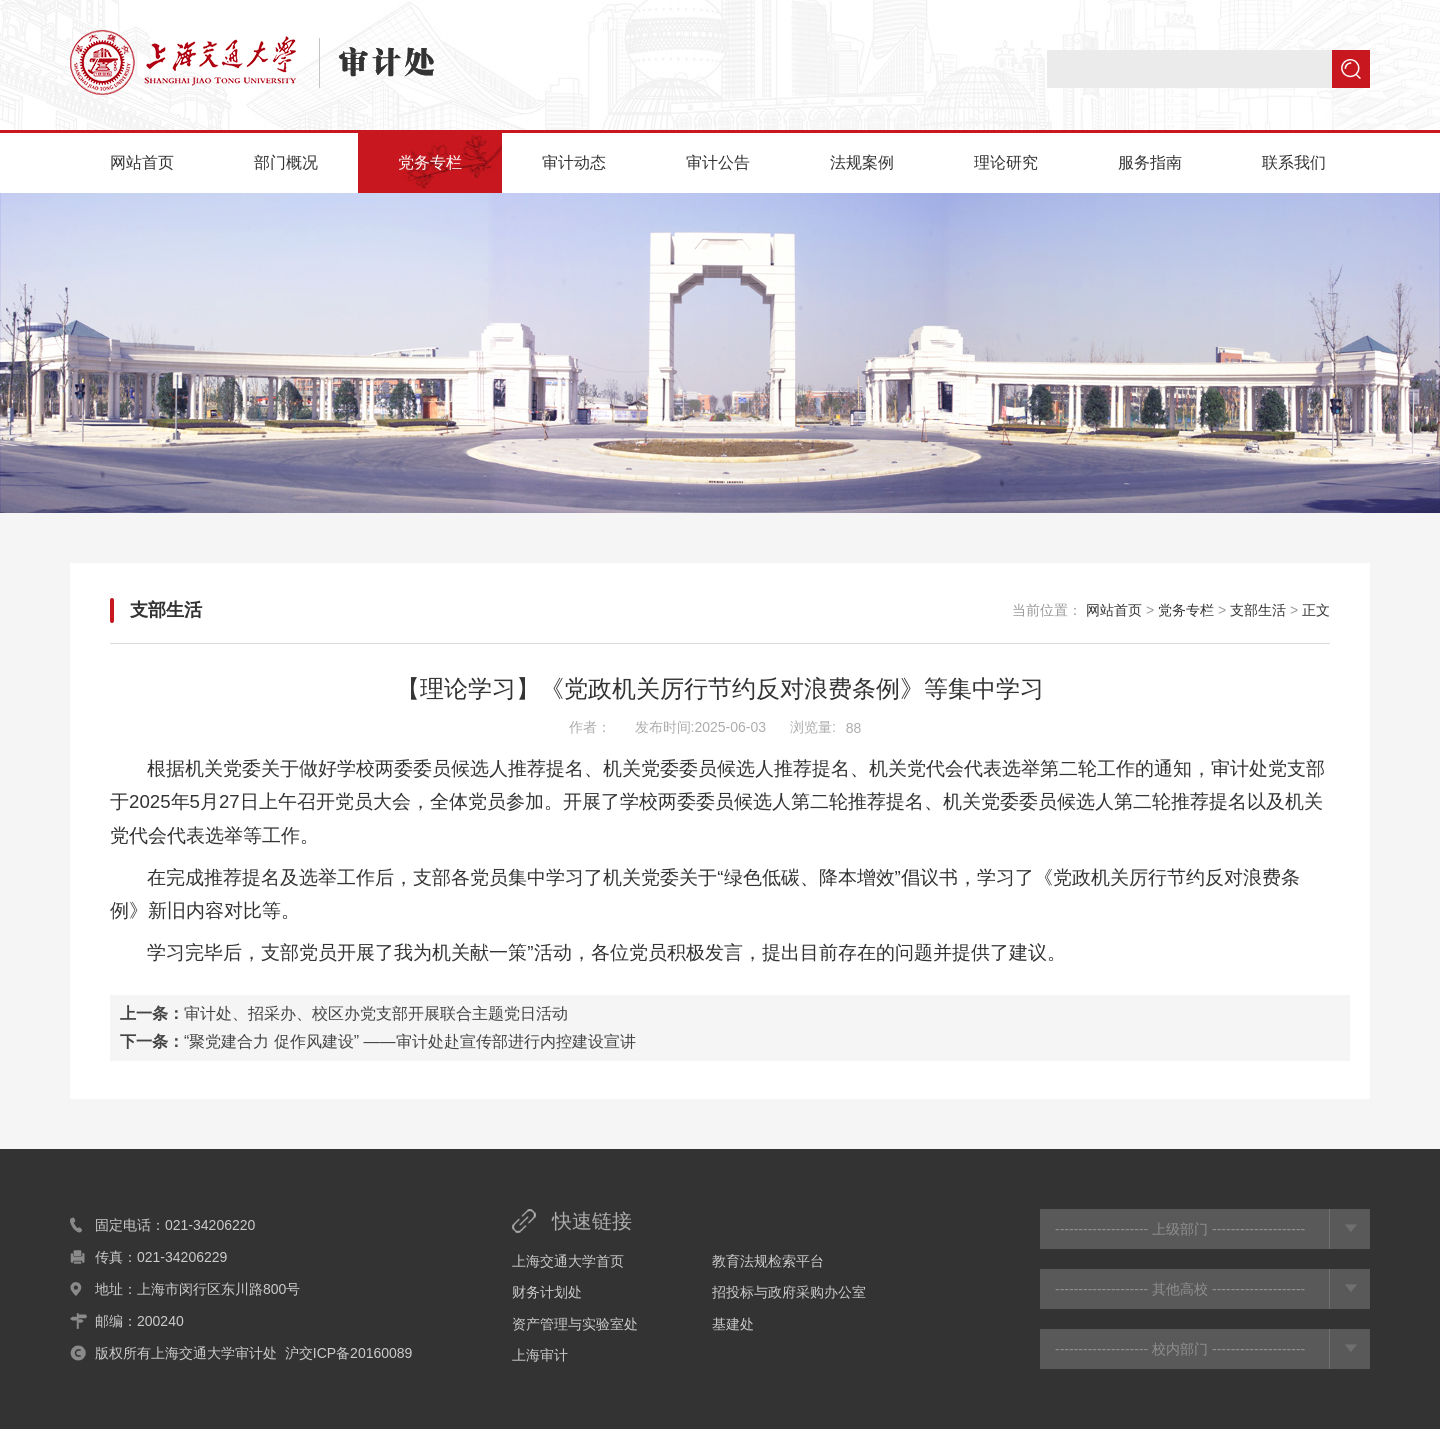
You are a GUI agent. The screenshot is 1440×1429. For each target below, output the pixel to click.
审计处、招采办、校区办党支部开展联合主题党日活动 (376, 1013)
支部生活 (166, 610)
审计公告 (718, 162)
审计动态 (574, 162)
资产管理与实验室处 (575, 1324)
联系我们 (1294, 162)
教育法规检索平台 (768, 1261)
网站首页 (142, 162)
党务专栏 (430, 162)
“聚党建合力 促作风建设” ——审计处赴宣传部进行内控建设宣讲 (410, 1041)
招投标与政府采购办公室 (789, 1292)
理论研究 (1006, 162)
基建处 (733, 1324)
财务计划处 (547, 1292)
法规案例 (862, 162)
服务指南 (1150, 162)
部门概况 (286, 162)
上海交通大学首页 (568, 1261)
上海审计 (540, 1355)
